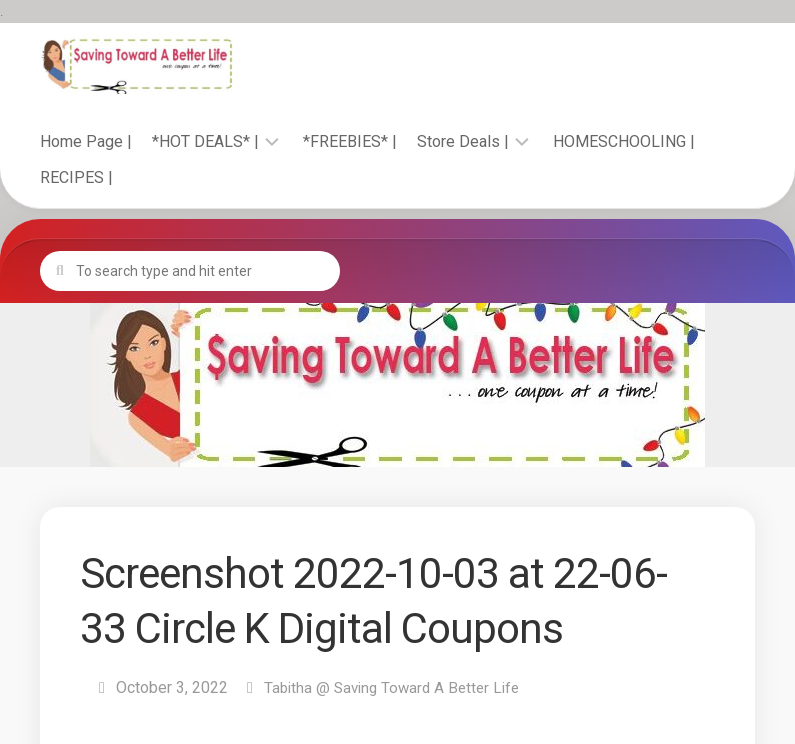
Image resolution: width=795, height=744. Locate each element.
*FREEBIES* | (350, 141)
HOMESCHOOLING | (624, 141)
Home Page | (86, 141)
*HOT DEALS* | (205, 141)
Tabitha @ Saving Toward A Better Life (397, 687)
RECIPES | (76, 177)
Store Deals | (463, 141)
